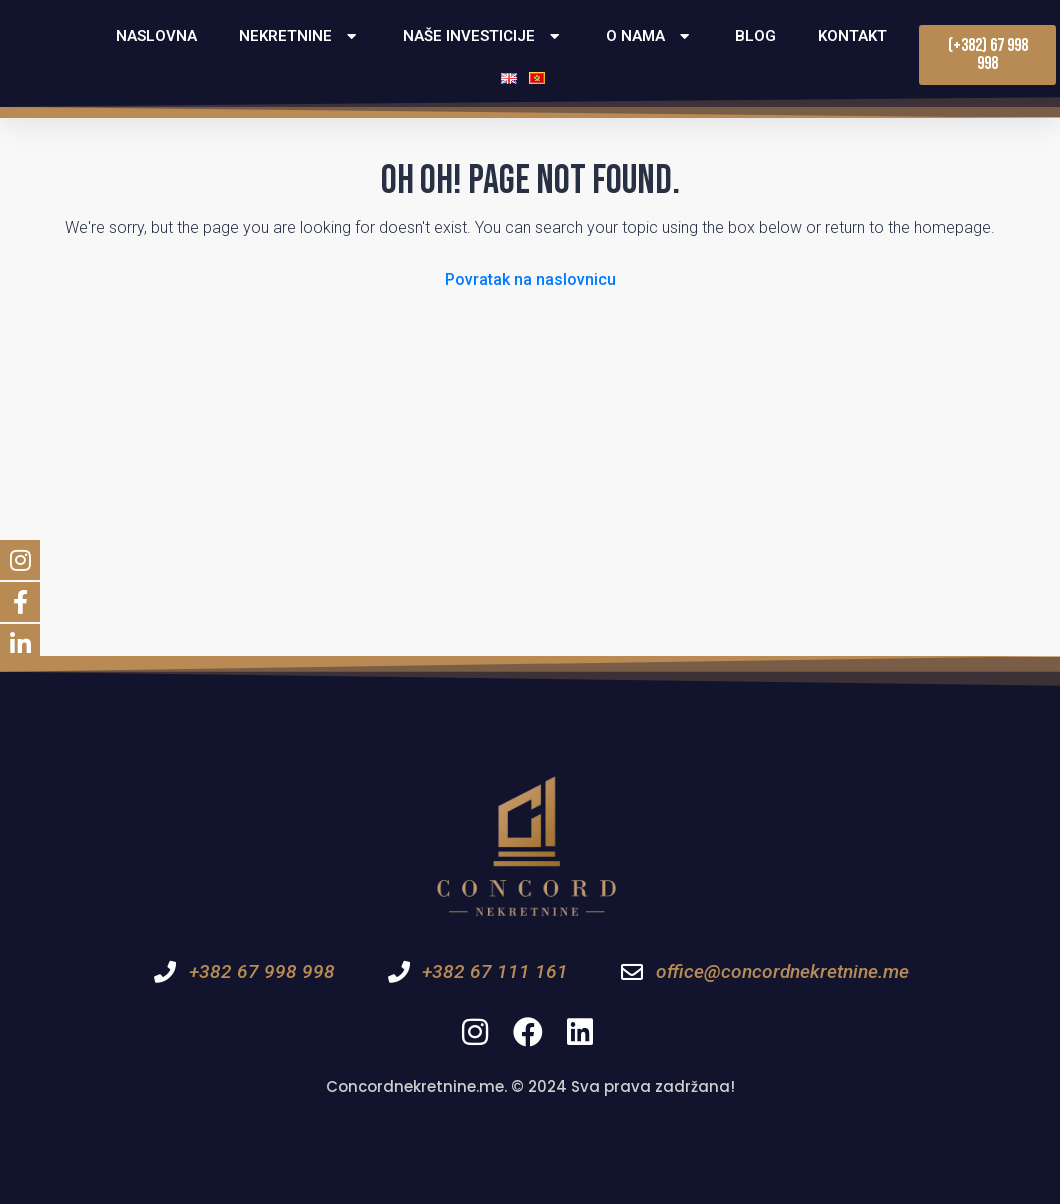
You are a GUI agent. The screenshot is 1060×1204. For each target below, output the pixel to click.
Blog (755, 36)
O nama (650, 36)
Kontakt (852, 36)
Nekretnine (300, 36)
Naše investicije (483, 36)
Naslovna (156, 36)
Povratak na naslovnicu (530, 279)
